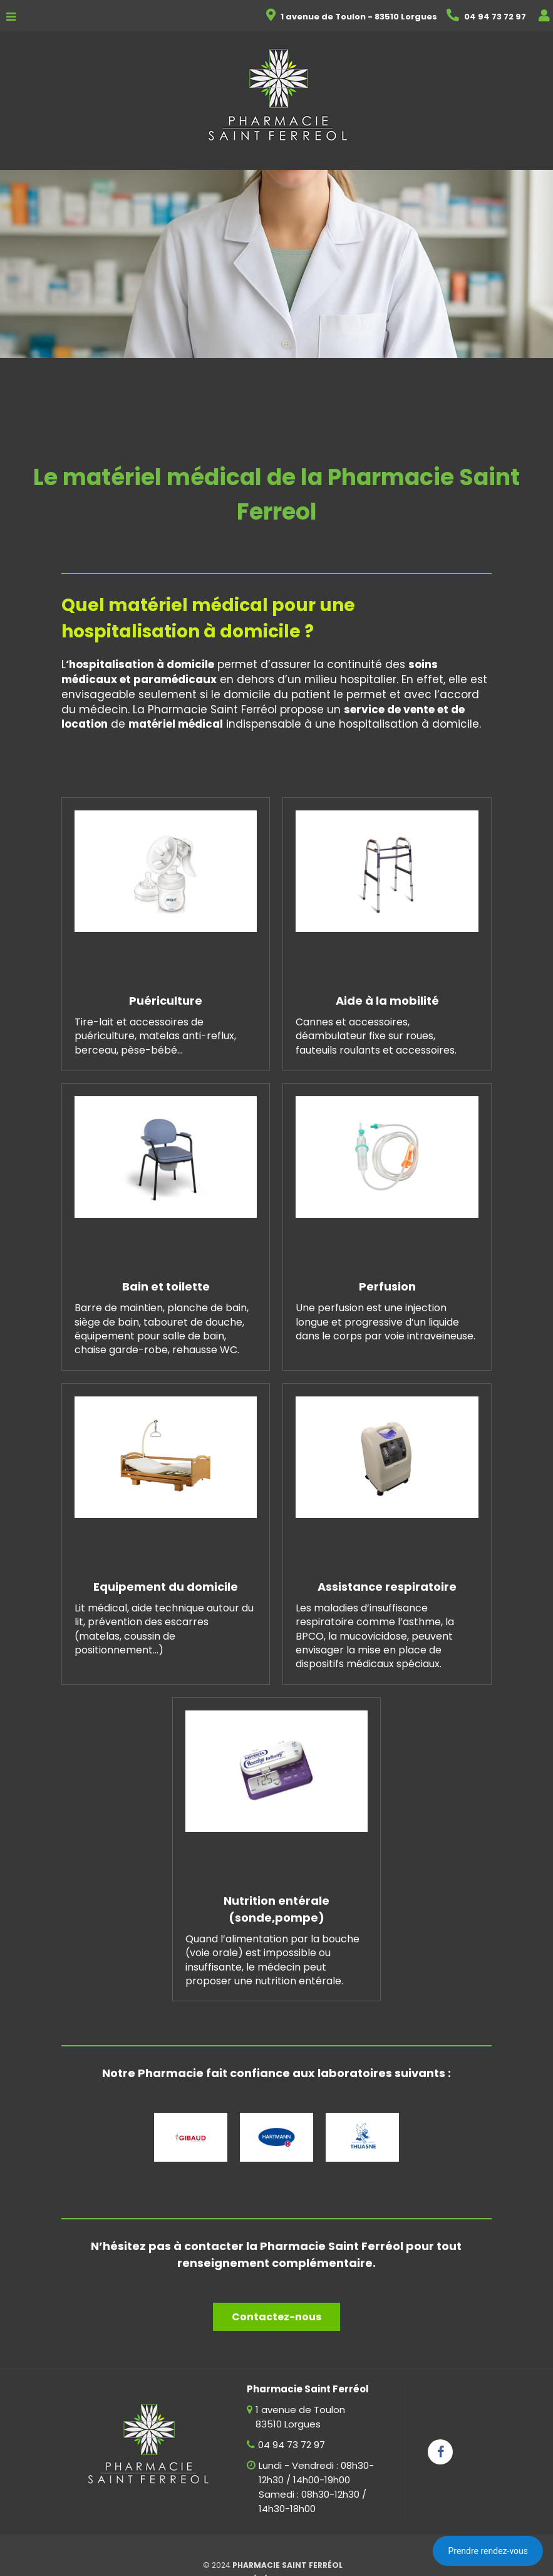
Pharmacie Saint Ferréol (287, 2565)
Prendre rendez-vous (488, 2551)
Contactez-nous (276, 2317)
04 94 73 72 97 (291, 2444)
